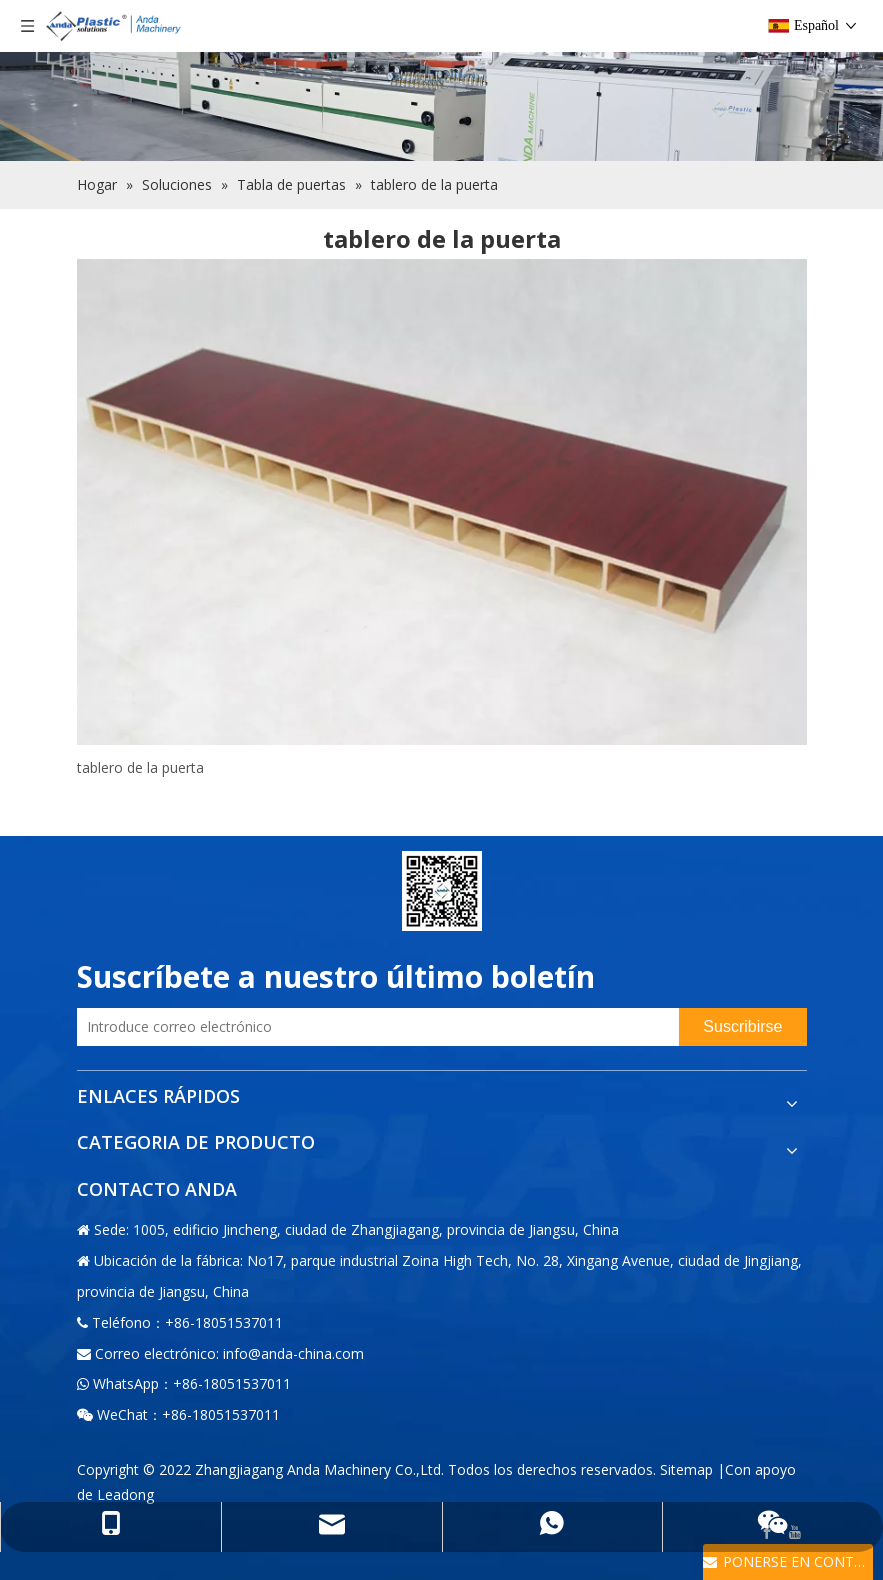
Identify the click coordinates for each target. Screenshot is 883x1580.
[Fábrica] (441, 80)
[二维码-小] (442, 891)
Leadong (125, 1494)
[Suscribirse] (742, 1027)
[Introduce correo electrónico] (373, 1027)
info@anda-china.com (293, 1353)
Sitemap (686, 1469)
